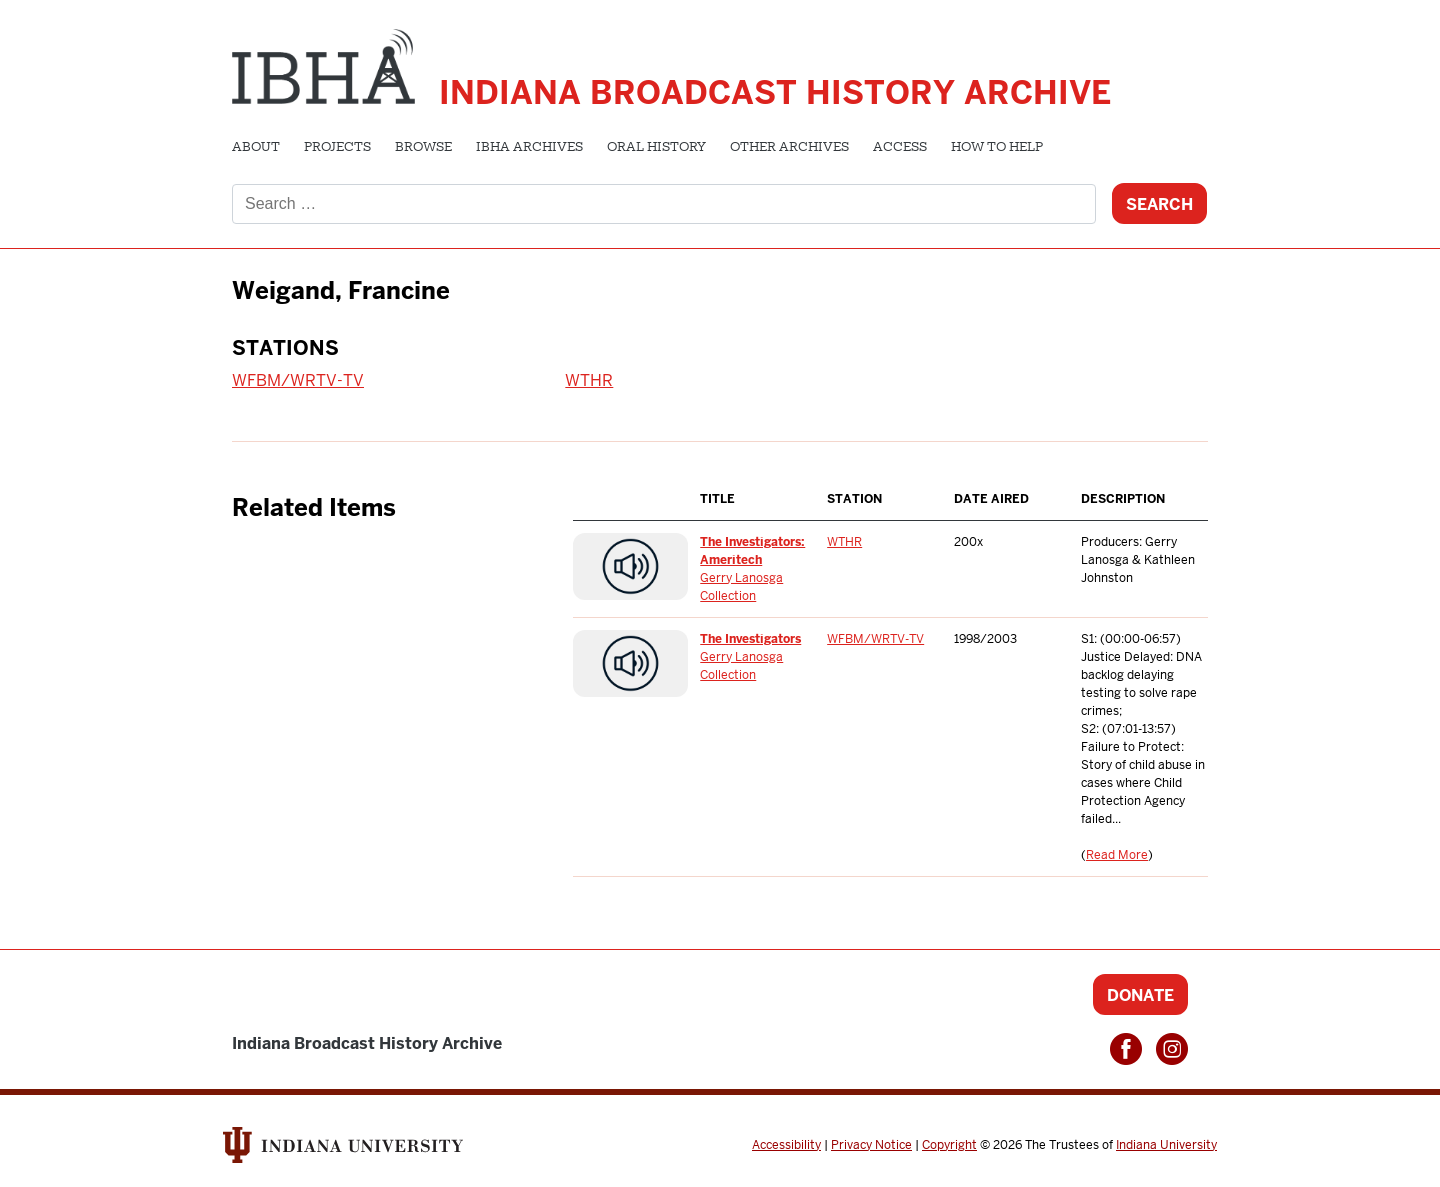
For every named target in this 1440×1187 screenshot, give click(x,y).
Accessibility (786, 1145)
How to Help (997, 148)
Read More (1117, 855)
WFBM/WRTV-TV (298, 380)
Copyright (949, 1145)
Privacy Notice (871, 1145)
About (256, 148)
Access (900, 148)
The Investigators (750, 639)
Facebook (1126, 1049)
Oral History (656, 148)
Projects (337, 148)
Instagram (1172, 1049)
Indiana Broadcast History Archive (775, 92)
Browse (423, 148)
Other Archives (789, 148)
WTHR (589, 380)
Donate (1140, 995)
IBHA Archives (529, 148)
